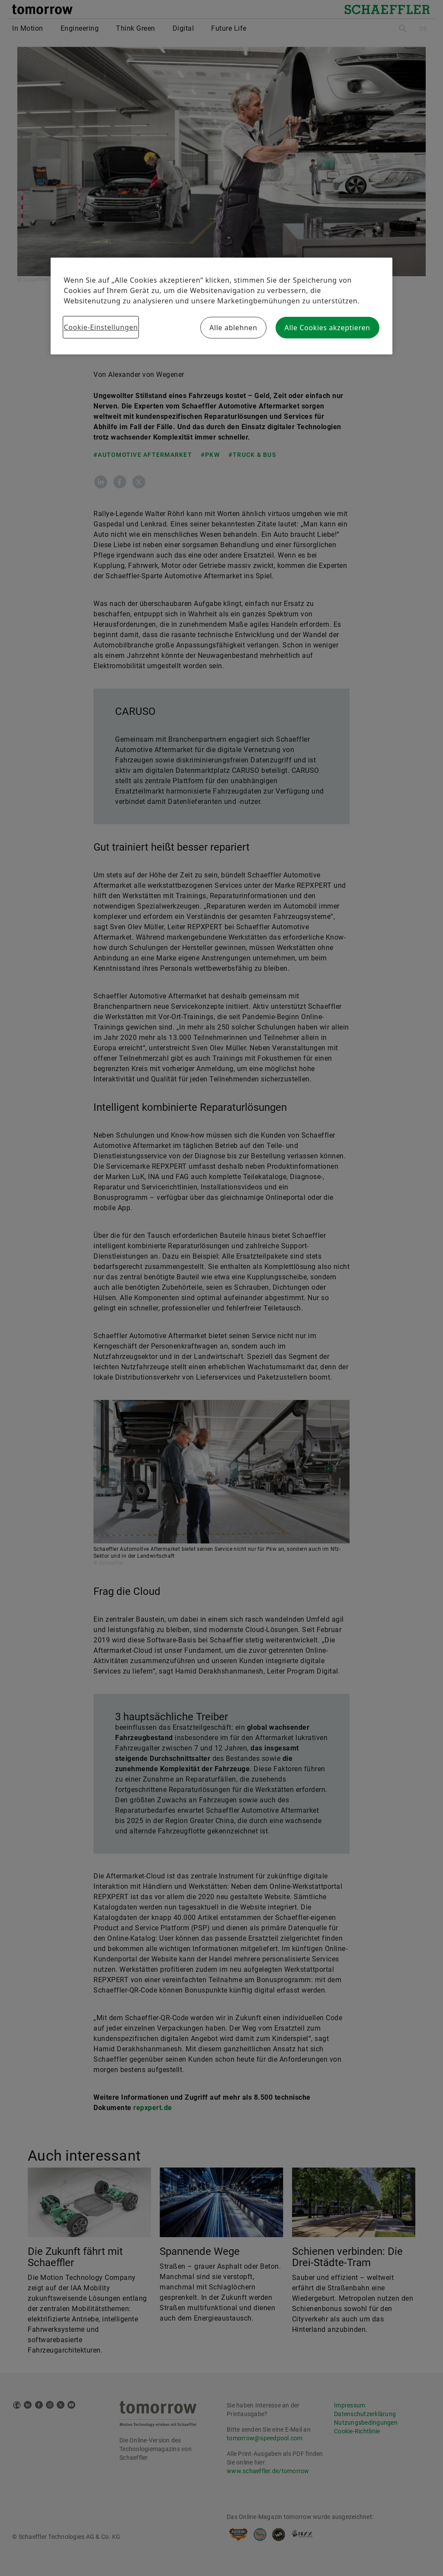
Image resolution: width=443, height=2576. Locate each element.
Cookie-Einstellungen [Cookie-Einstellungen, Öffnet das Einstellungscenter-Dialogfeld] (101, 327)
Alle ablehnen (233, 327)
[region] (221, 306)
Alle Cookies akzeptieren (327, 327)
